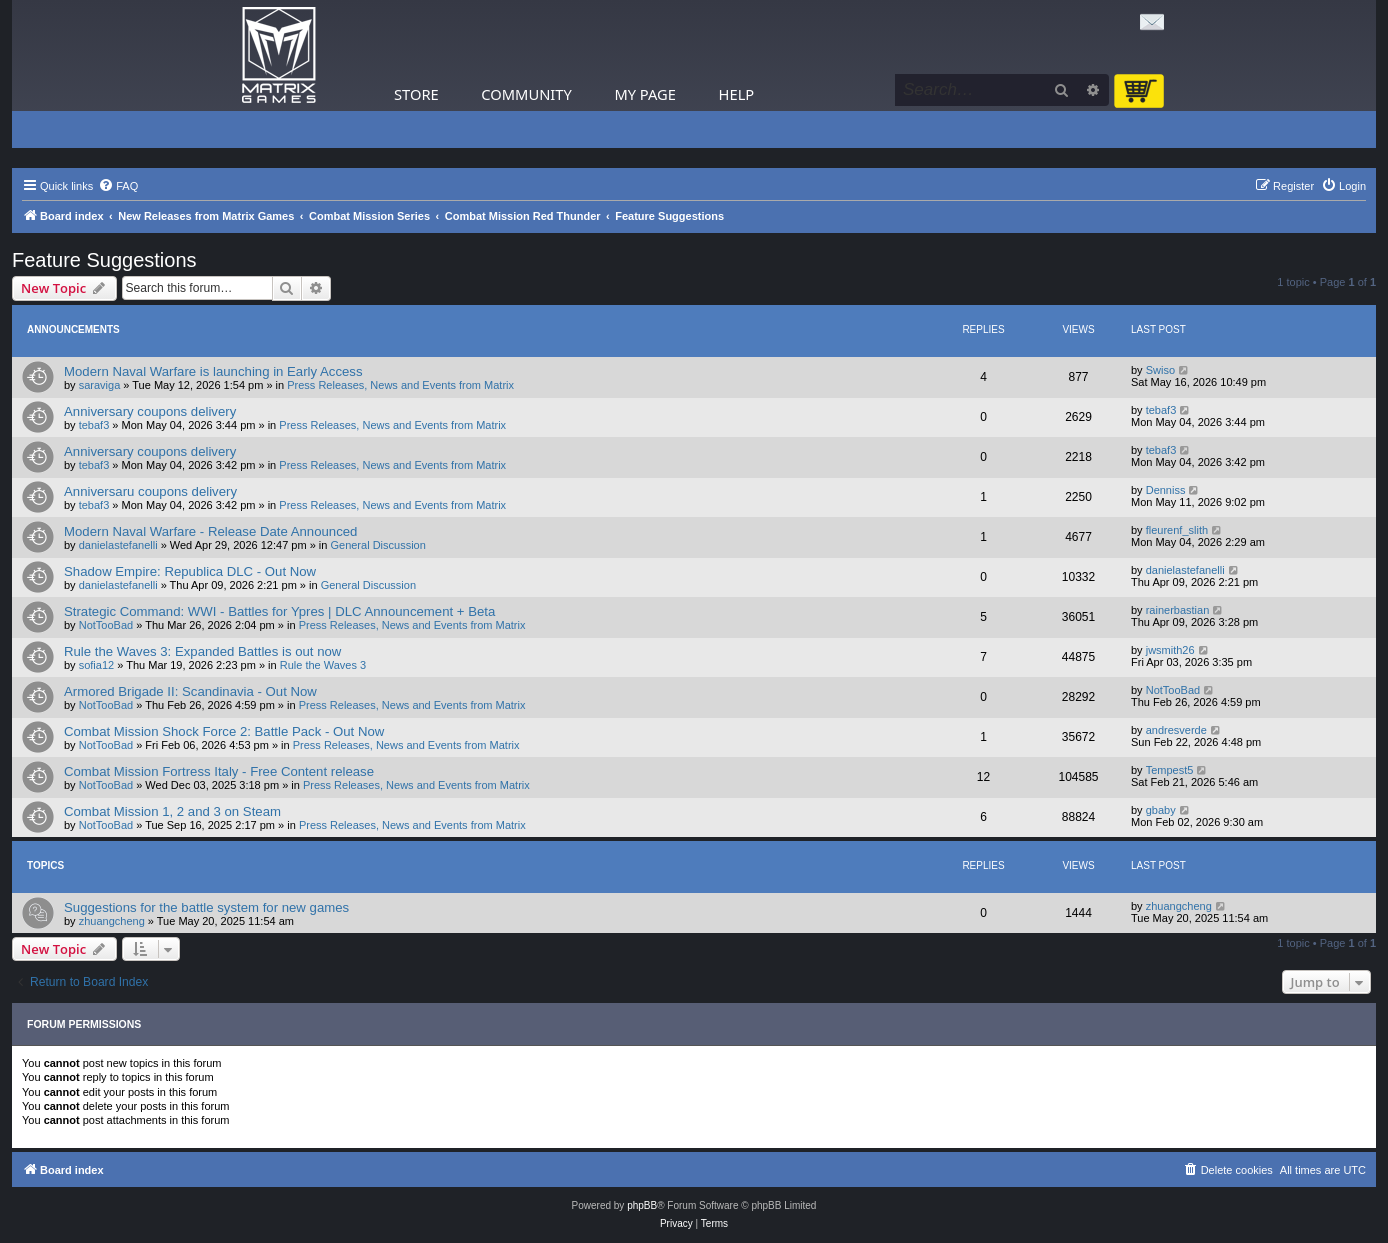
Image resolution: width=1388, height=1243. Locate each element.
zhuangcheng (112, 921)
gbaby (1161, 810)
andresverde (1176, 730)
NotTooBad (106, 625)
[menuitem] (118, 186)
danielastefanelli (118, 545)
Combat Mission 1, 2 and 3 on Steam (172, 811)
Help (737, 94)
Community (526, 94)
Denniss (1166, 490)
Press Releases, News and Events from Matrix (400, 385)
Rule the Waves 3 (323, 665)
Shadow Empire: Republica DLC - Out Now (190, 571)
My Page (645, 94)
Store (416, 94)
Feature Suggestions (104, 260)
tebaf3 (94, 425)
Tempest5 (1170, 770)
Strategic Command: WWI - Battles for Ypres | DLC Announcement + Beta (279, 611)
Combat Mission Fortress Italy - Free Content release (219, 771)
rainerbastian (1178, 610)
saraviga (100, 385)
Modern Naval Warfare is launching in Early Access (213, 371)
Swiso (1160, 370)
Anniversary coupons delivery (150, 411)
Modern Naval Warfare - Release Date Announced (210, 531)
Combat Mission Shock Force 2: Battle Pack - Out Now (224, 731)
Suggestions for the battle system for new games (206, 907)
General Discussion (377, 545)
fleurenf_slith (1177, 530)
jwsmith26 (1170, 650)
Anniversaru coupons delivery (150, 491)
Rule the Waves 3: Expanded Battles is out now (202, 651)
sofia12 (96, 665)
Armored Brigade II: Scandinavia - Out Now (190, 691)
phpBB (642, 1205)
